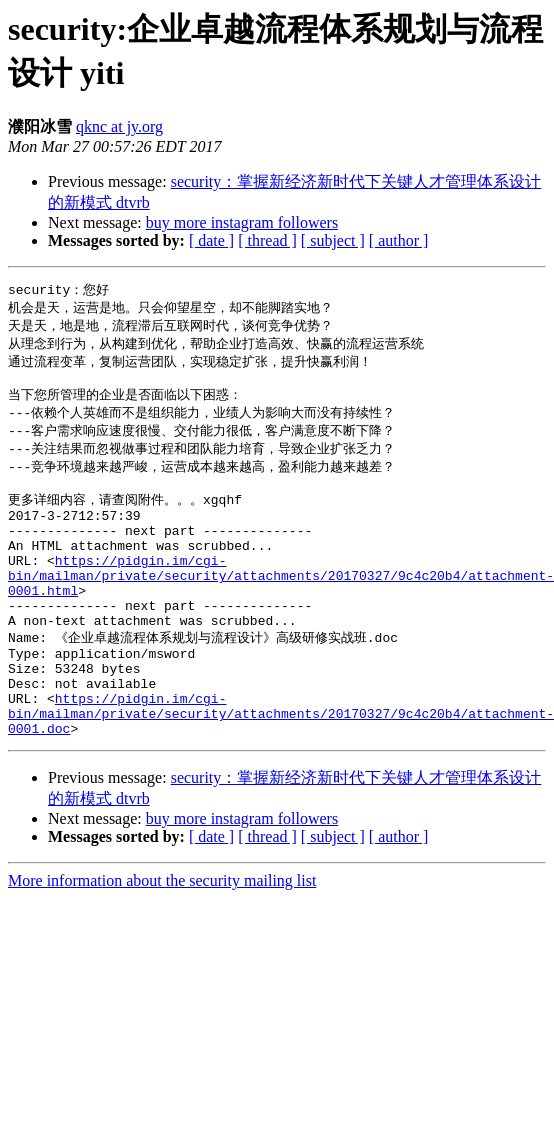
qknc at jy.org (119, 126)
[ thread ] (267, 240)
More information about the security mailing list (162, 940)
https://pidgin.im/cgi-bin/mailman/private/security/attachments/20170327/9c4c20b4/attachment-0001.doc (281, 770)
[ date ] (211, 240)
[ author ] (399, 240)
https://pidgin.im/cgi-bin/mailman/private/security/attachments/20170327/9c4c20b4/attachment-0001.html (281, 607)
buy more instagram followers (242, 222)
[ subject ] (333, 240)
